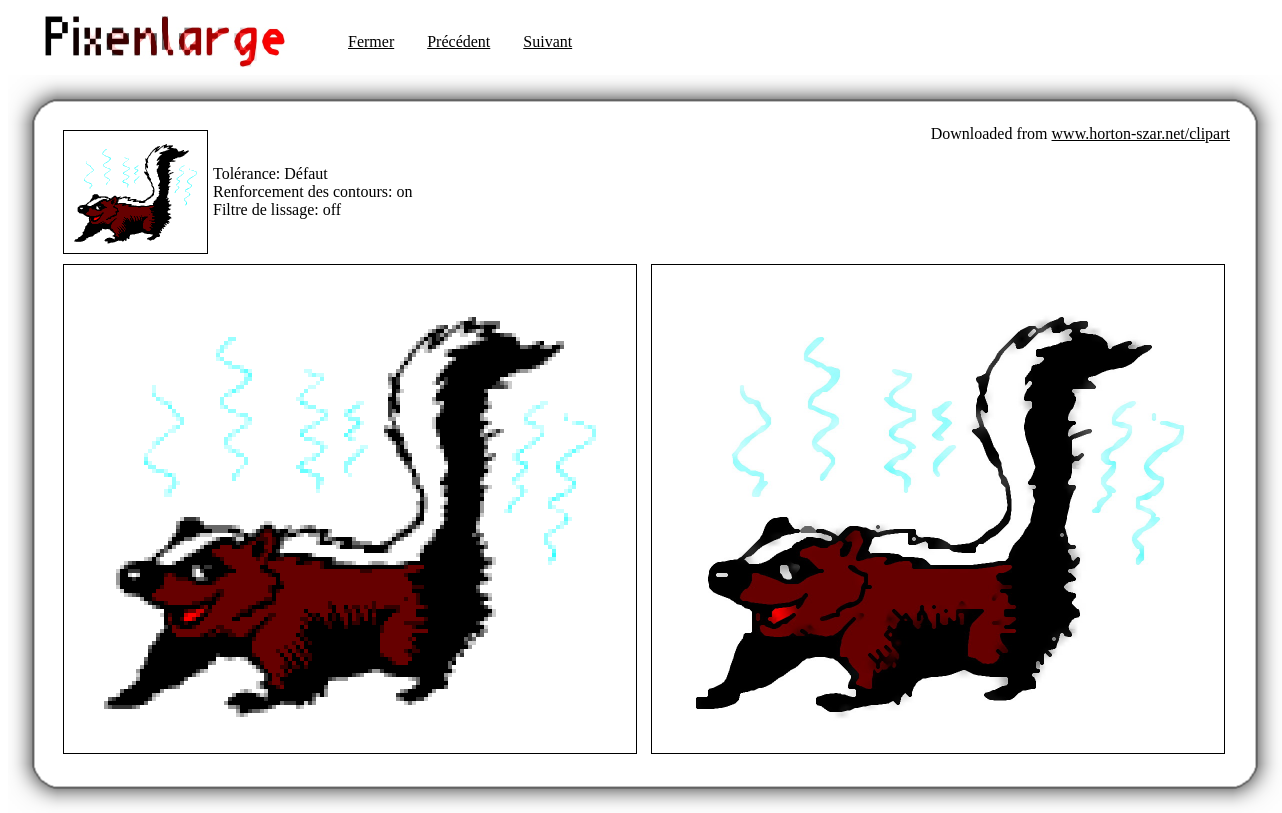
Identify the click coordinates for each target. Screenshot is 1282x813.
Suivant (547, 41)
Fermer (371, 41)
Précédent (458, 41)
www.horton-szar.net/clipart (1141, 133)
